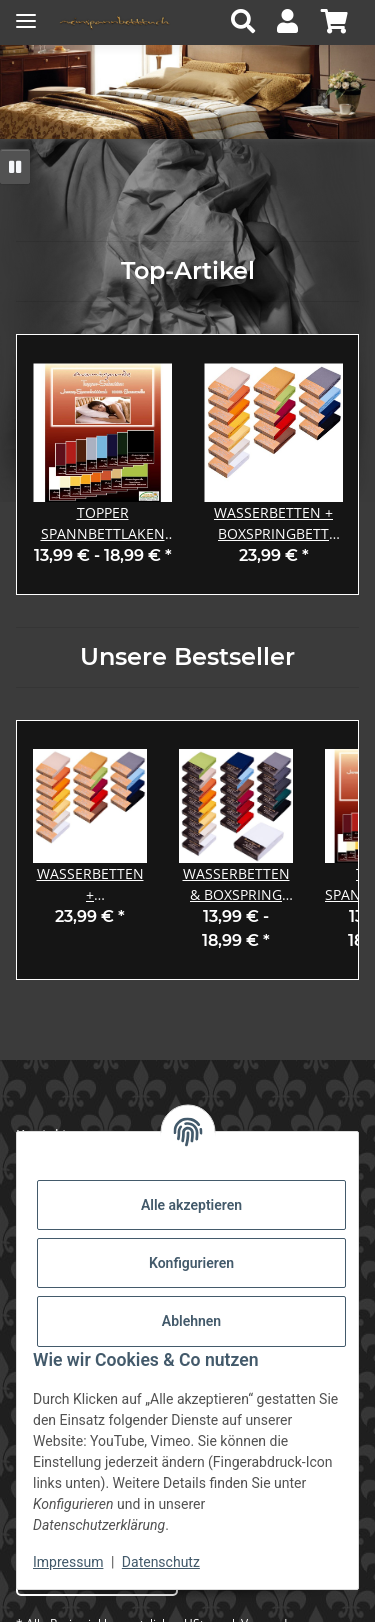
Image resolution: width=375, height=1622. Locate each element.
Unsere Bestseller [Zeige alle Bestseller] (187, 657)
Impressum (68, 1562)
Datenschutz (161, 1562)
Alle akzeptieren (191, 1205)
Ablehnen (191, 1321)
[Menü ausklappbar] (26, 12)
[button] (248, 22)
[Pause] (15, 166)
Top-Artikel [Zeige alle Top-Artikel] (188, 271)
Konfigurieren (191, 1263)
